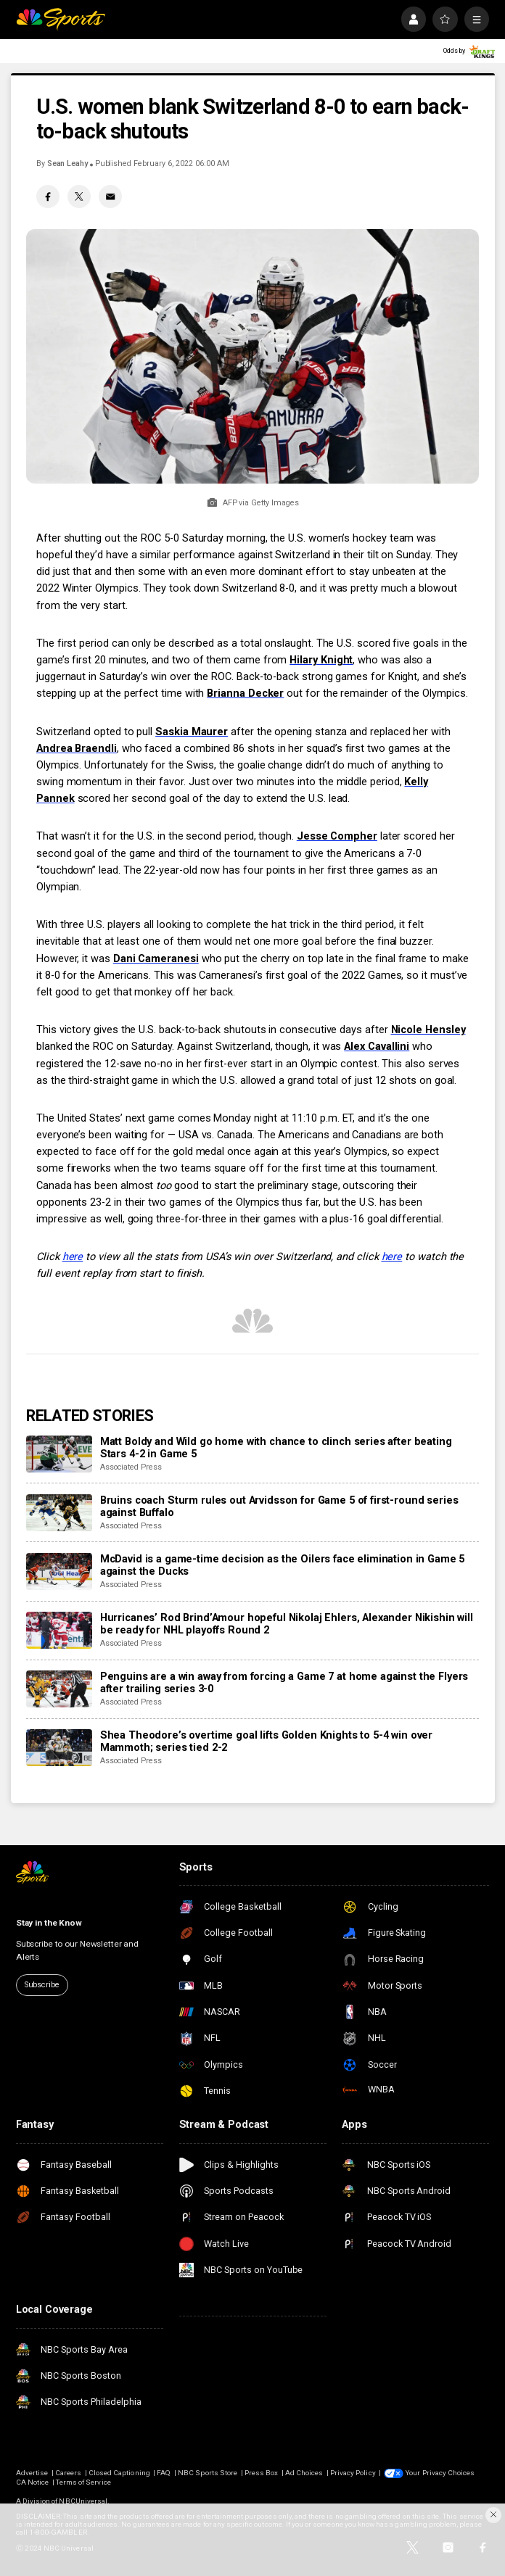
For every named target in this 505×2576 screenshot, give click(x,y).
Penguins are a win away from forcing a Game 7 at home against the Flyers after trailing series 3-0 (284, 1682)
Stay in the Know (49, 1923)
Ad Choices (304, 2473)
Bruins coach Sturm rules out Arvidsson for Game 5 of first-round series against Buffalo (279, 1506)
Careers (68, 2473)
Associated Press (131, 1467)
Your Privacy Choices (440, 2473)
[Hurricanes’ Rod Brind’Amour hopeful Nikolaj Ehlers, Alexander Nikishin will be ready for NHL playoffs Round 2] (59, 1630)
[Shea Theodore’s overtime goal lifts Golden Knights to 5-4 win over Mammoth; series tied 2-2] (59, 1747)
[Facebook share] (47, 196)
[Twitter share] (79, 196)
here (72, 1257)
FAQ (164, 2473)
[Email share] (110, 196)
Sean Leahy (67, 163)
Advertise (32, 2473)
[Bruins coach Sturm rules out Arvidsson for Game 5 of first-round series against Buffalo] (59, 1512)
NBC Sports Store (207, 2473)
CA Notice (32, 2482)
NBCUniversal (83, 2501)
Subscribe (42, 1984)
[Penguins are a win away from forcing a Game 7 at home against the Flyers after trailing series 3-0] (59, 1688)
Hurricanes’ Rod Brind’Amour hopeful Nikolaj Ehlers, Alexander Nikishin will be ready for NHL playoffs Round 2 (286, 1624)
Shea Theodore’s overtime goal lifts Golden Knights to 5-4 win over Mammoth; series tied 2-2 (266, 1741)
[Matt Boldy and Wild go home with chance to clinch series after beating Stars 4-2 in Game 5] (59, 1454)
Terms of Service (83, 2482)
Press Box (261, 2473)
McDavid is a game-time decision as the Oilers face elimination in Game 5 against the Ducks (282, 1565)
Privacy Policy (353, 2473)
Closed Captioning (119, 2473)
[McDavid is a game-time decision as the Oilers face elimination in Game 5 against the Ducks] (59, 1571)
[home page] (60, 19)
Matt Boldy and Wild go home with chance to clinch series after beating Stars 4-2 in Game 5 (276, 1448)
